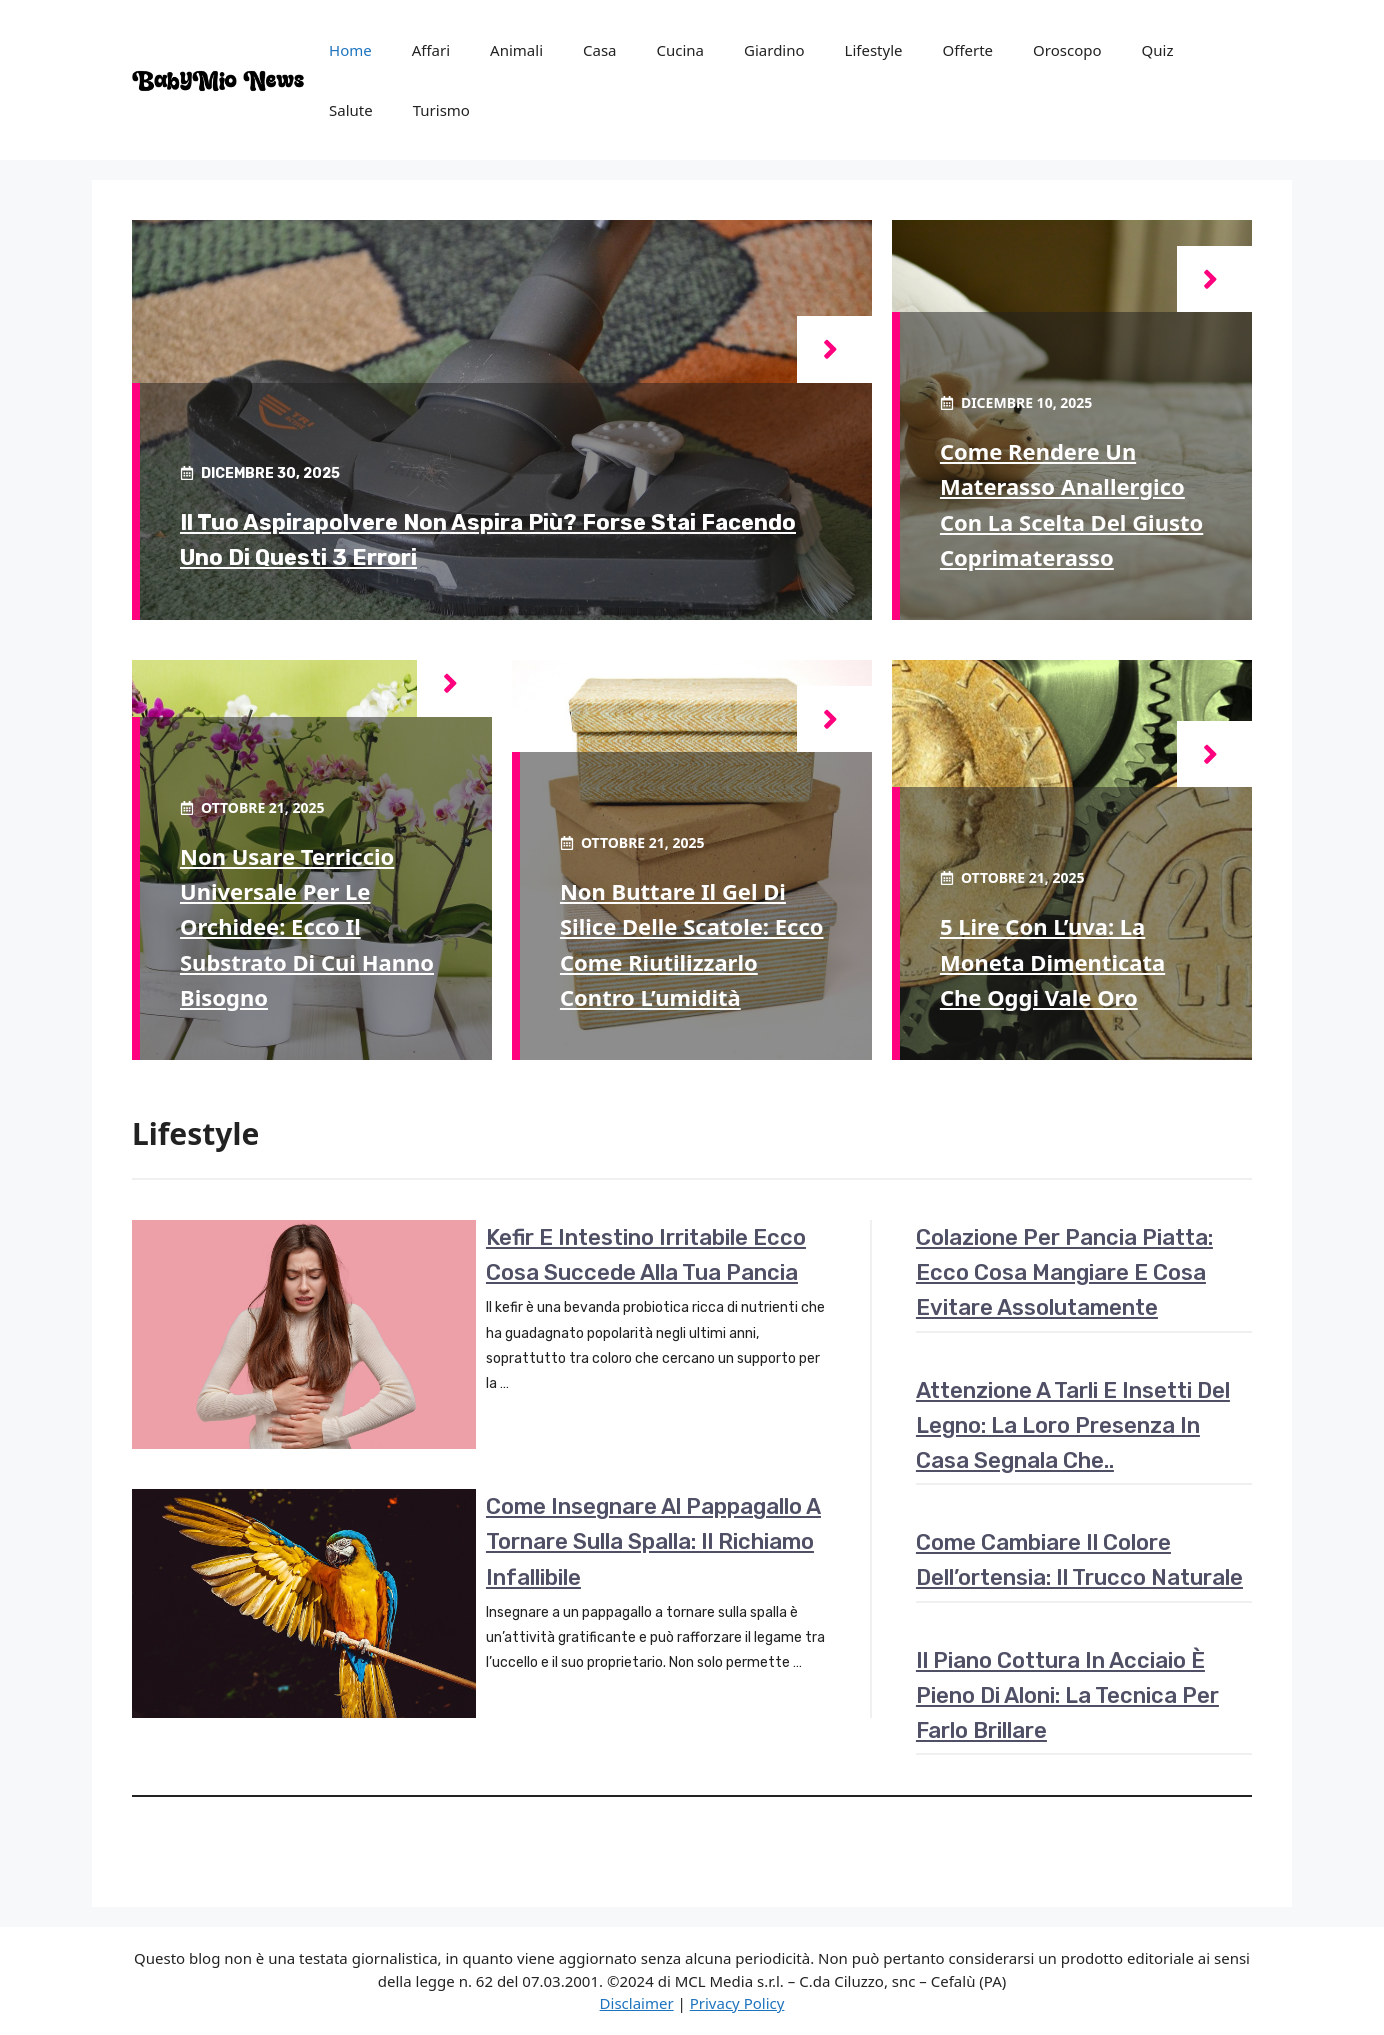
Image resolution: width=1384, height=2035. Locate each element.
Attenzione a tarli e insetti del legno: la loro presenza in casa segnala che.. (1073, 1425)
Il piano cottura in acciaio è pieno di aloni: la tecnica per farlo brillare (1067, 1695)
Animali (516, 50)
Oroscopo (1067, 50)
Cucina (681, 50)
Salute (351, 110)
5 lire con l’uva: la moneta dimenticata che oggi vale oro (1052, 961)
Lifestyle (874, 50)
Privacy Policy (737, 2003)
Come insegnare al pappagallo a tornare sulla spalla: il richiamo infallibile (653, 1541)
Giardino (774, 50)
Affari (431, 50)
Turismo (441, 110)
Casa (600, 50)
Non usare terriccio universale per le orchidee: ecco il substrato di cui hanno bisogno (307, 926)
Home (350, 50)
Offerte (968, 50)
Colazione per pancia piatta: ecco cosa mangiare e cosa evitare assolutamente (1064, 1272)
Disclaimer (637, 2003)
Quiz (1158, 50)
